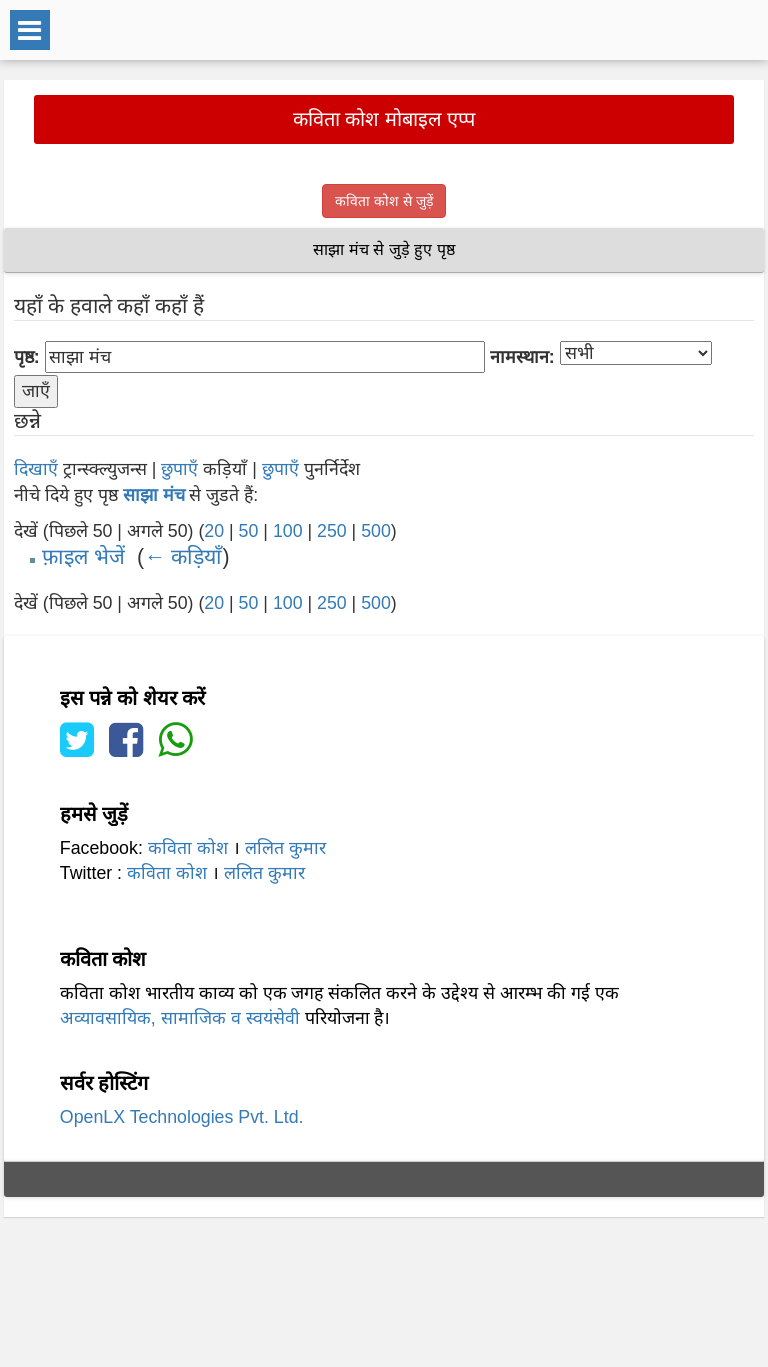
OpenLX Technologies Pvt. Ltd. (182, 1117)
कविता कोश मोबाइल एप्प (384, 119)
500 (376, 531)
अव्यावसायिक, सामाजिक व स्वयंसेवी (180, 1018)
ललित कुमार (285, 848)
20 (214, 531)
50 (249, 531)
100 (288, 531)
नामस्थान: (522, 357)
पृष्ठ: (27, 357)
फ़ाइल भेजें (83, 557)
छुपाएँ (179, 469)
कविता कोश (188, 848)
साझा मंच (154, 495)
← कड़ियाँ (183, 557)
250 (332, 531)
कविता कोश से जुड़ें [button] (384, 201)
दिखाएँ (36, 469)
